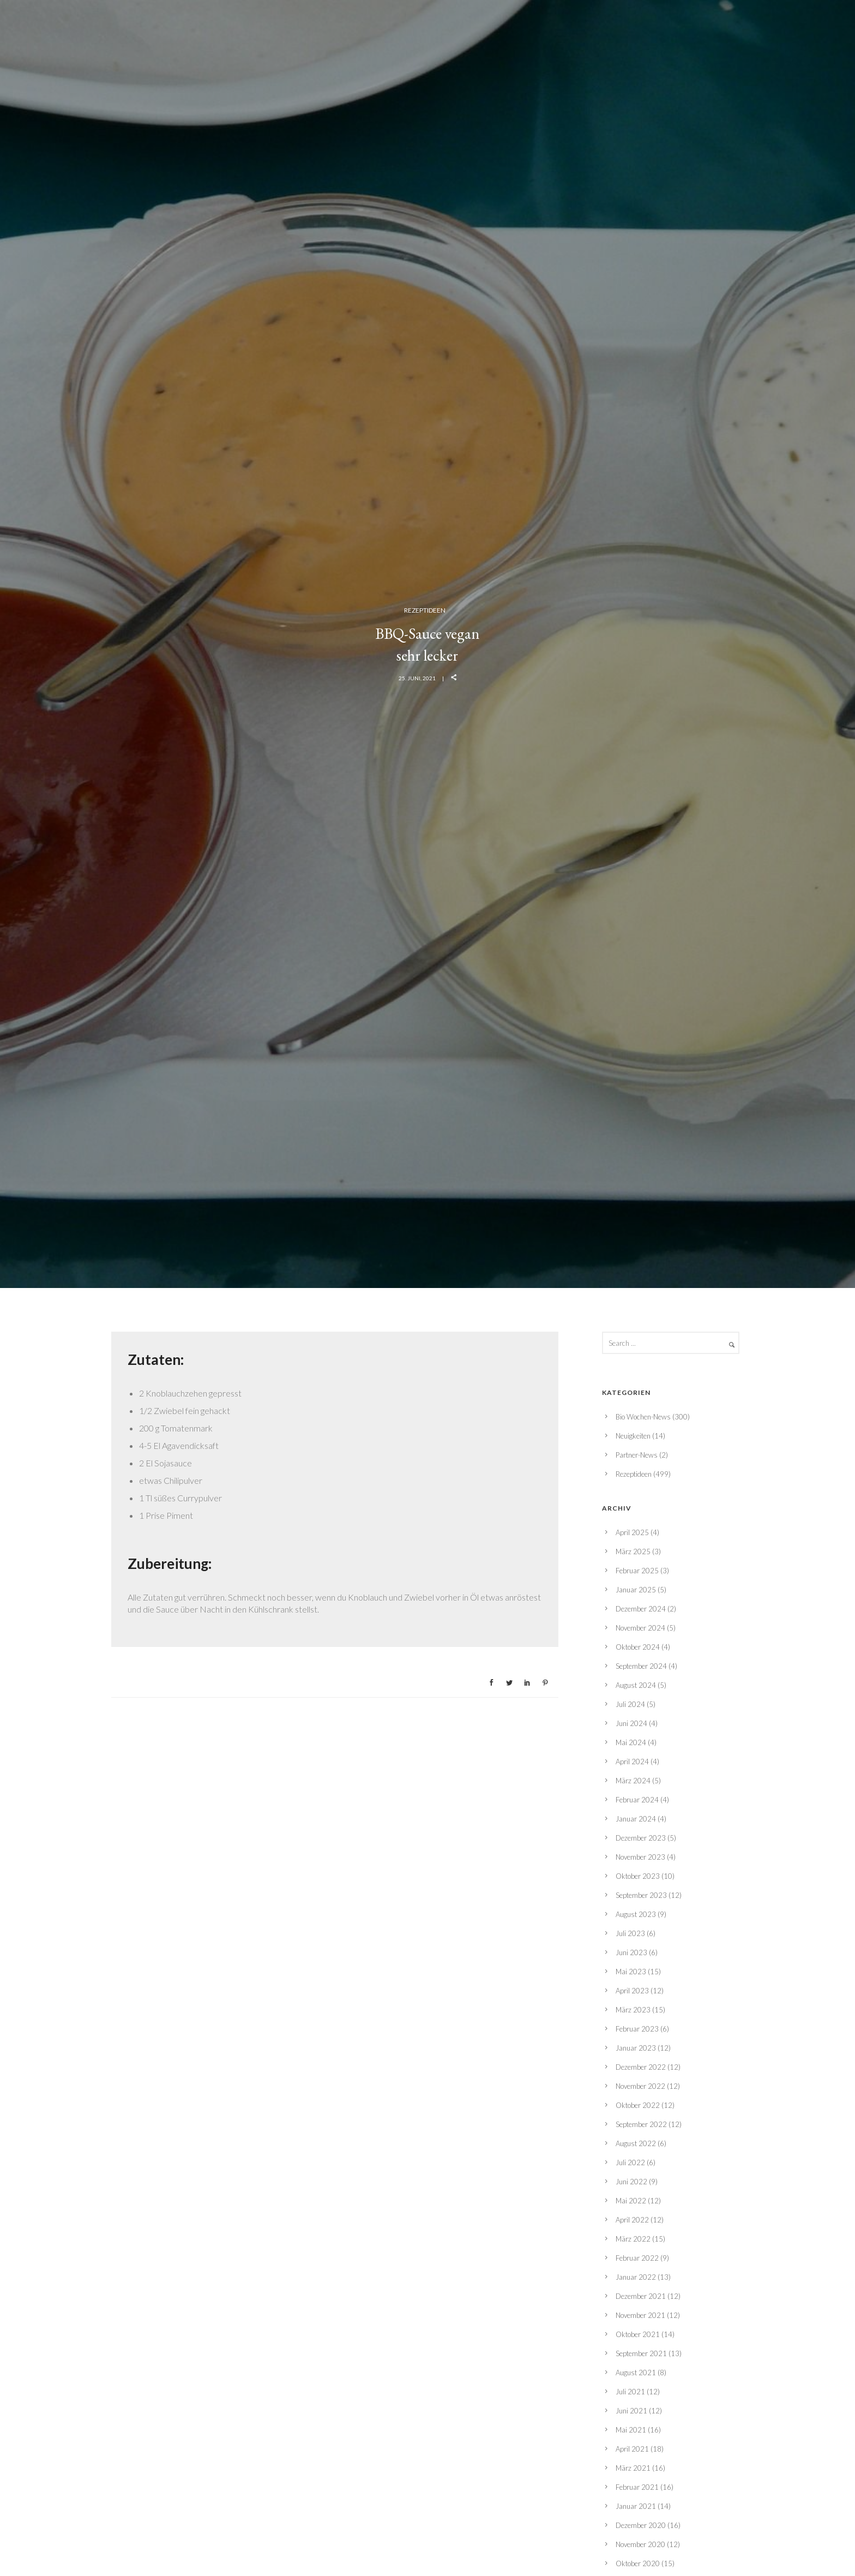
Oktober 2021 (638, 2334)
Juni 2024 (631, 1723)
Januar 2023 (636, 2048)
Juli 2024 (630, 1704)
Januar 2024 (636, 1818)
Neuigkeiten (633, 1435)
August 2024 (636, 1685)
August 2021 (636, 2372)
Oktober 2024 (638, 1647)
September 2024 (641, 1666)
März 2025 (633, 1551)
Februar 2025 (637, 1570)
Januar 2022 (636, 2277)
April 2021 (632, 2449)
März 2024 (633, 1780)
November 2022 (640, 2086)
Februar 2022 (637, 2258)
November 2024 (640, 1628)
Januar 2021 (636, 2506)
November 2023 (640, 1857)
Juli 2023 (630, 1933)
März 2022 (633, 2238)
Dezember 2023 (641, 1838)
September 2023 (641, 1895)
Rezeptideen (424, 610)
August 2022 (636, 2143)
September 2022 (641, 2124)
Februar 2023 (637, 2028)
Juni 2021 (631, 2410)
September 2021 (641, 2353)
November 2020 (640, 2544)
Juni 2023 (631, 1952)
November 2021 (640, 2315)
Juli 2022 (630, 2162)
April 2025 (632, 1532)
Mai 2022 (631, 2200)
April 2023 (632, 1990)
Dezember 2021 (641, 2296)
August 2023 (636, 1914)
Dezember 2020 (641, 2525)
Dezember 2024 (641, 1608)
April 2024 (632, 1761)
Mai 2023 (631, 1971)
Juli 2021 (630, 2391)
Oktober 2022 (638, 2105)
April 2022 (632, 2219)
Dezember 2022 (641, 2067)
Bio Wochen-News (643, 1416)
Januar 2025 (636, 1589)
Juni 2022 (631, 2181)
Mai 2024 (631, 1742)
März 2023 (633, 2009)
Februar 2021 (637, 2487)
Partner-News (637, 1455)
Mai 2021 (631, 2429)
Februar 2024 (637, 1799)
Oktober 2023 (638, 1876)
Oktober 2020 (638, 2563)
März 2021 (633, 2468)
